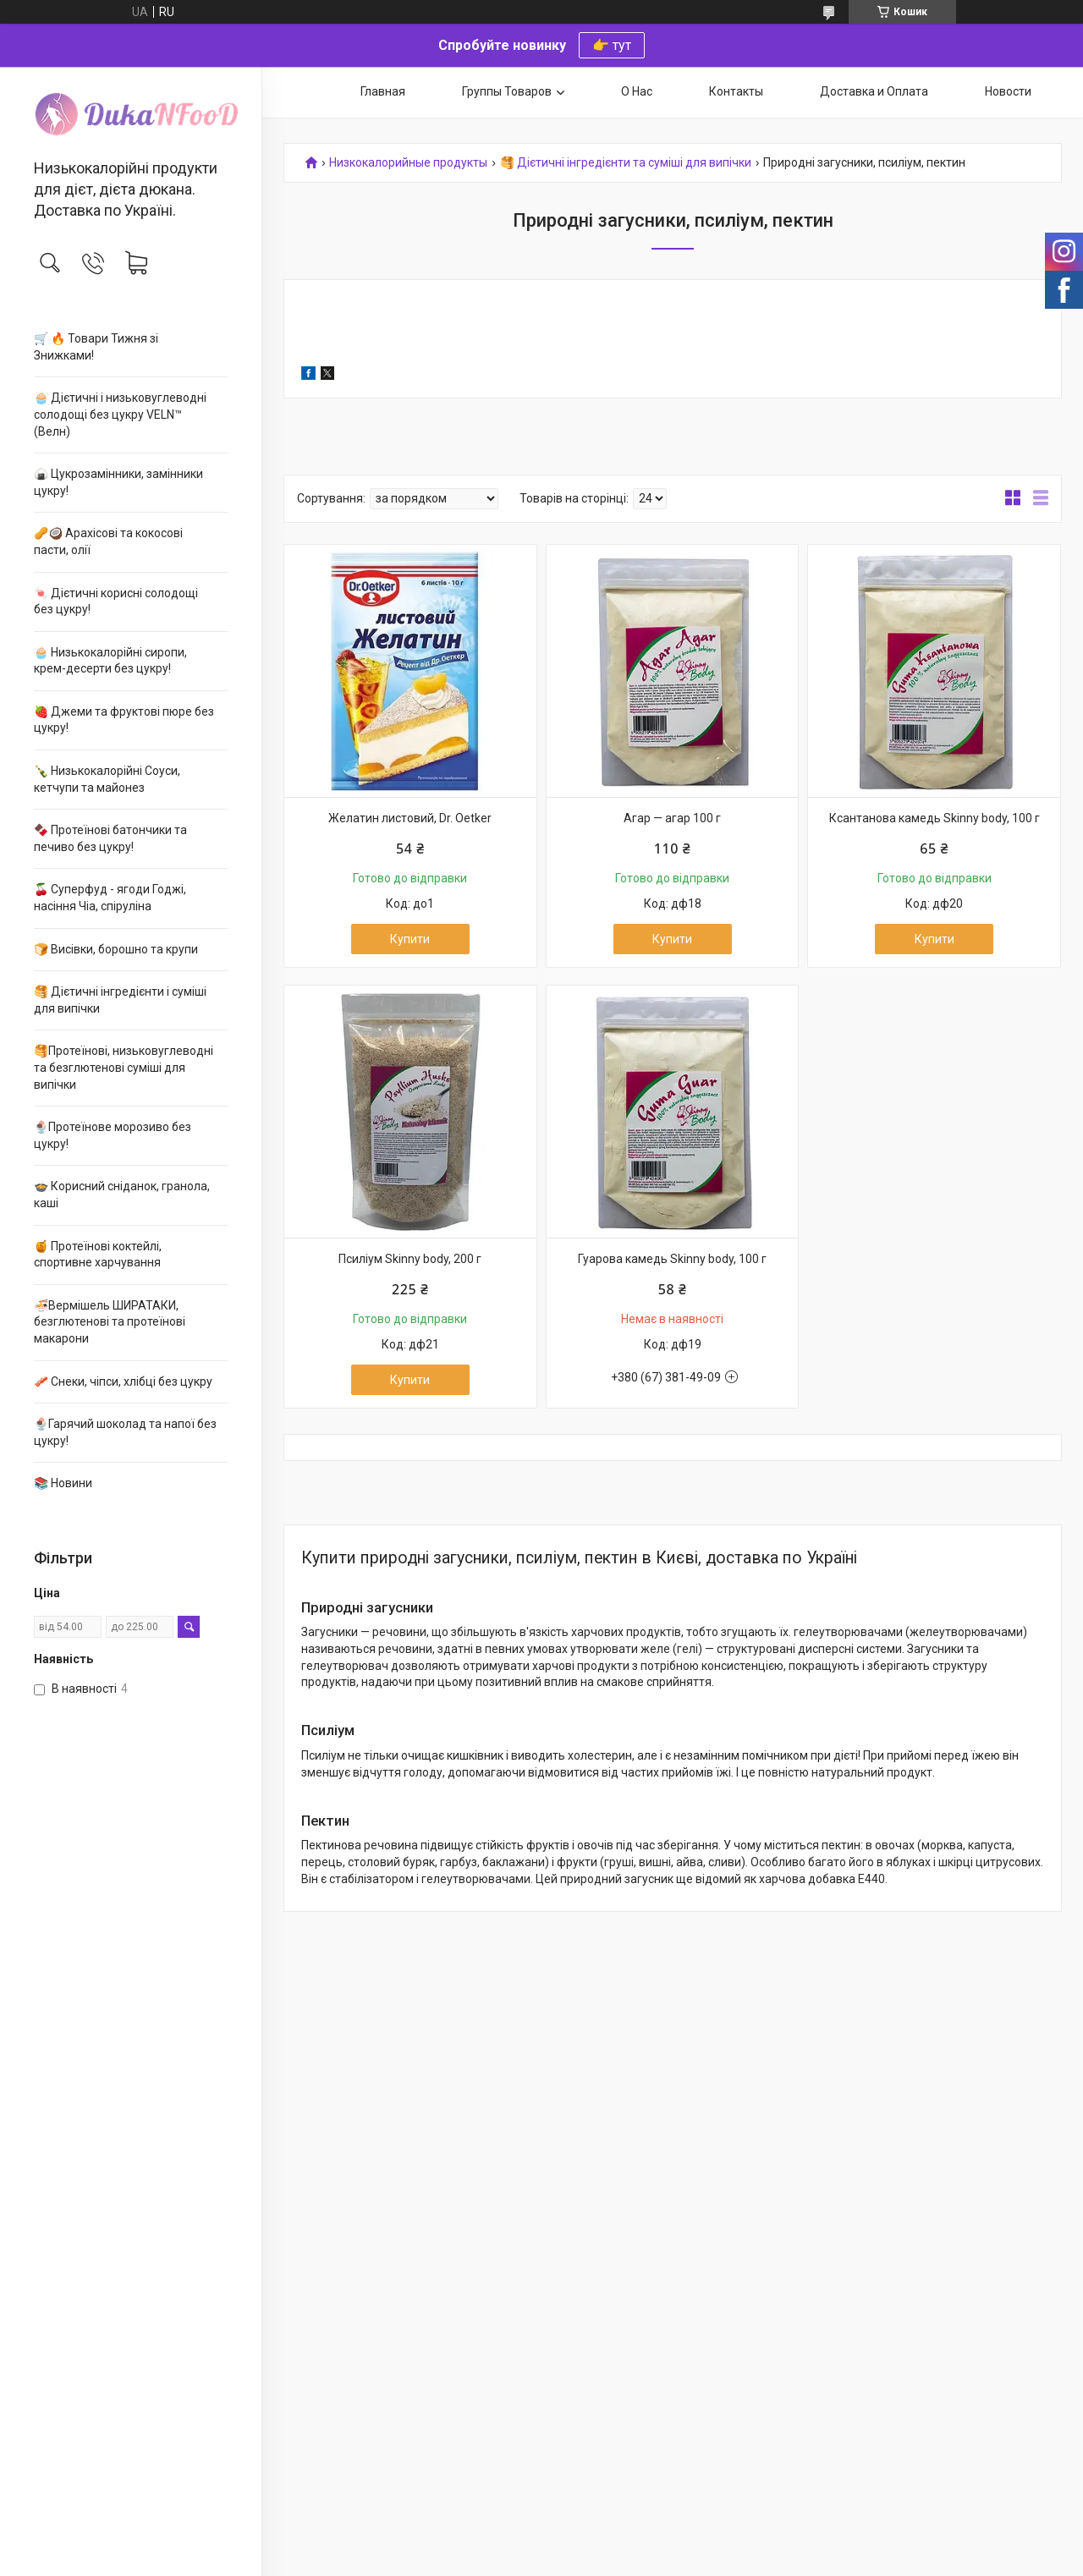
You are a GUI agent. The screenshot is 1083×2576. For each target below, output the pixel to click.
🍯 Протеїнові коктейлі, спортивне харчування (98, 1254)
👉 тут (611, 45)
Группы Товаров (507, 91)
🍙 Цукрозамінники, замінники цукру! (118, 482)
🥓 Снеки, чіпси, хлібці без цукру (123, 1381)
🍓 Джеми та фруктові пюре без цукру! (124, 720)
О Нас (636, 91)
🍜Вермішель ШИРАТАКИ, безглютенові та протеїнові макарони (109, 1322)
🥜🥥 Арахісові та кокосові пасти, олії (108, 541)
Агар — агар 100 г (672, 818)
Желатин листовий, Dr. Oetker (410, 818)
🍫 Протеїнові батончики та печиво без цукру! (110, 838)
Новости (1008, 91)
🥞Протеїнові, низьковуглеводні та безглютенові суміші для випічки (123, 1067)
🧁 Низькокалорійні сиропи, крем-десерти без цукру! (110, 660)
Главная (382, 91)
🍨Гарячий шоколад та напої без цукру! (125, 1432)
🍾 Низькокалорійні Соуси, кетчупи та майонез (107, 779)
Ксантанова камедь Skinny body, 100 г (934, 818)
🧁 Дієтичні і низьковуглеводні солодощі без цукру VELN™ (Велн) (120, 414)
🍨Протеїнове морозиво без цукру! (112, 1135)
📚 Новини (63, 1483)
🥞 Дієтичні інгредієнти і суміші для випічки (120, 1000)
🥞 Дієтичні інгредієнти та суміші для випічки (625, 163)
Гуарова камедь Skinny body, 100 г (672, 1259)
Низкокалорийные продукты (408, 163)
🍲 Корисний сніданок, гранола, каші (122, 1194)
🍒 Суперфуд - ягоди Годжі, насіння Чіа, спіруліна (110, 897)
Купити (410, 939)
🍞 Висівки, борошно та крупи (116, 949)
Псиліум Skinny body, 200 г (409, 1259)
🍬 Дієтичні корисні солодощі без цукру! (116, 601)
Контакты (736, 91)
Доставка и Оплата (874, 91)
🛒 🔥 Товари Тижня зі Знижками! (96, 347)
